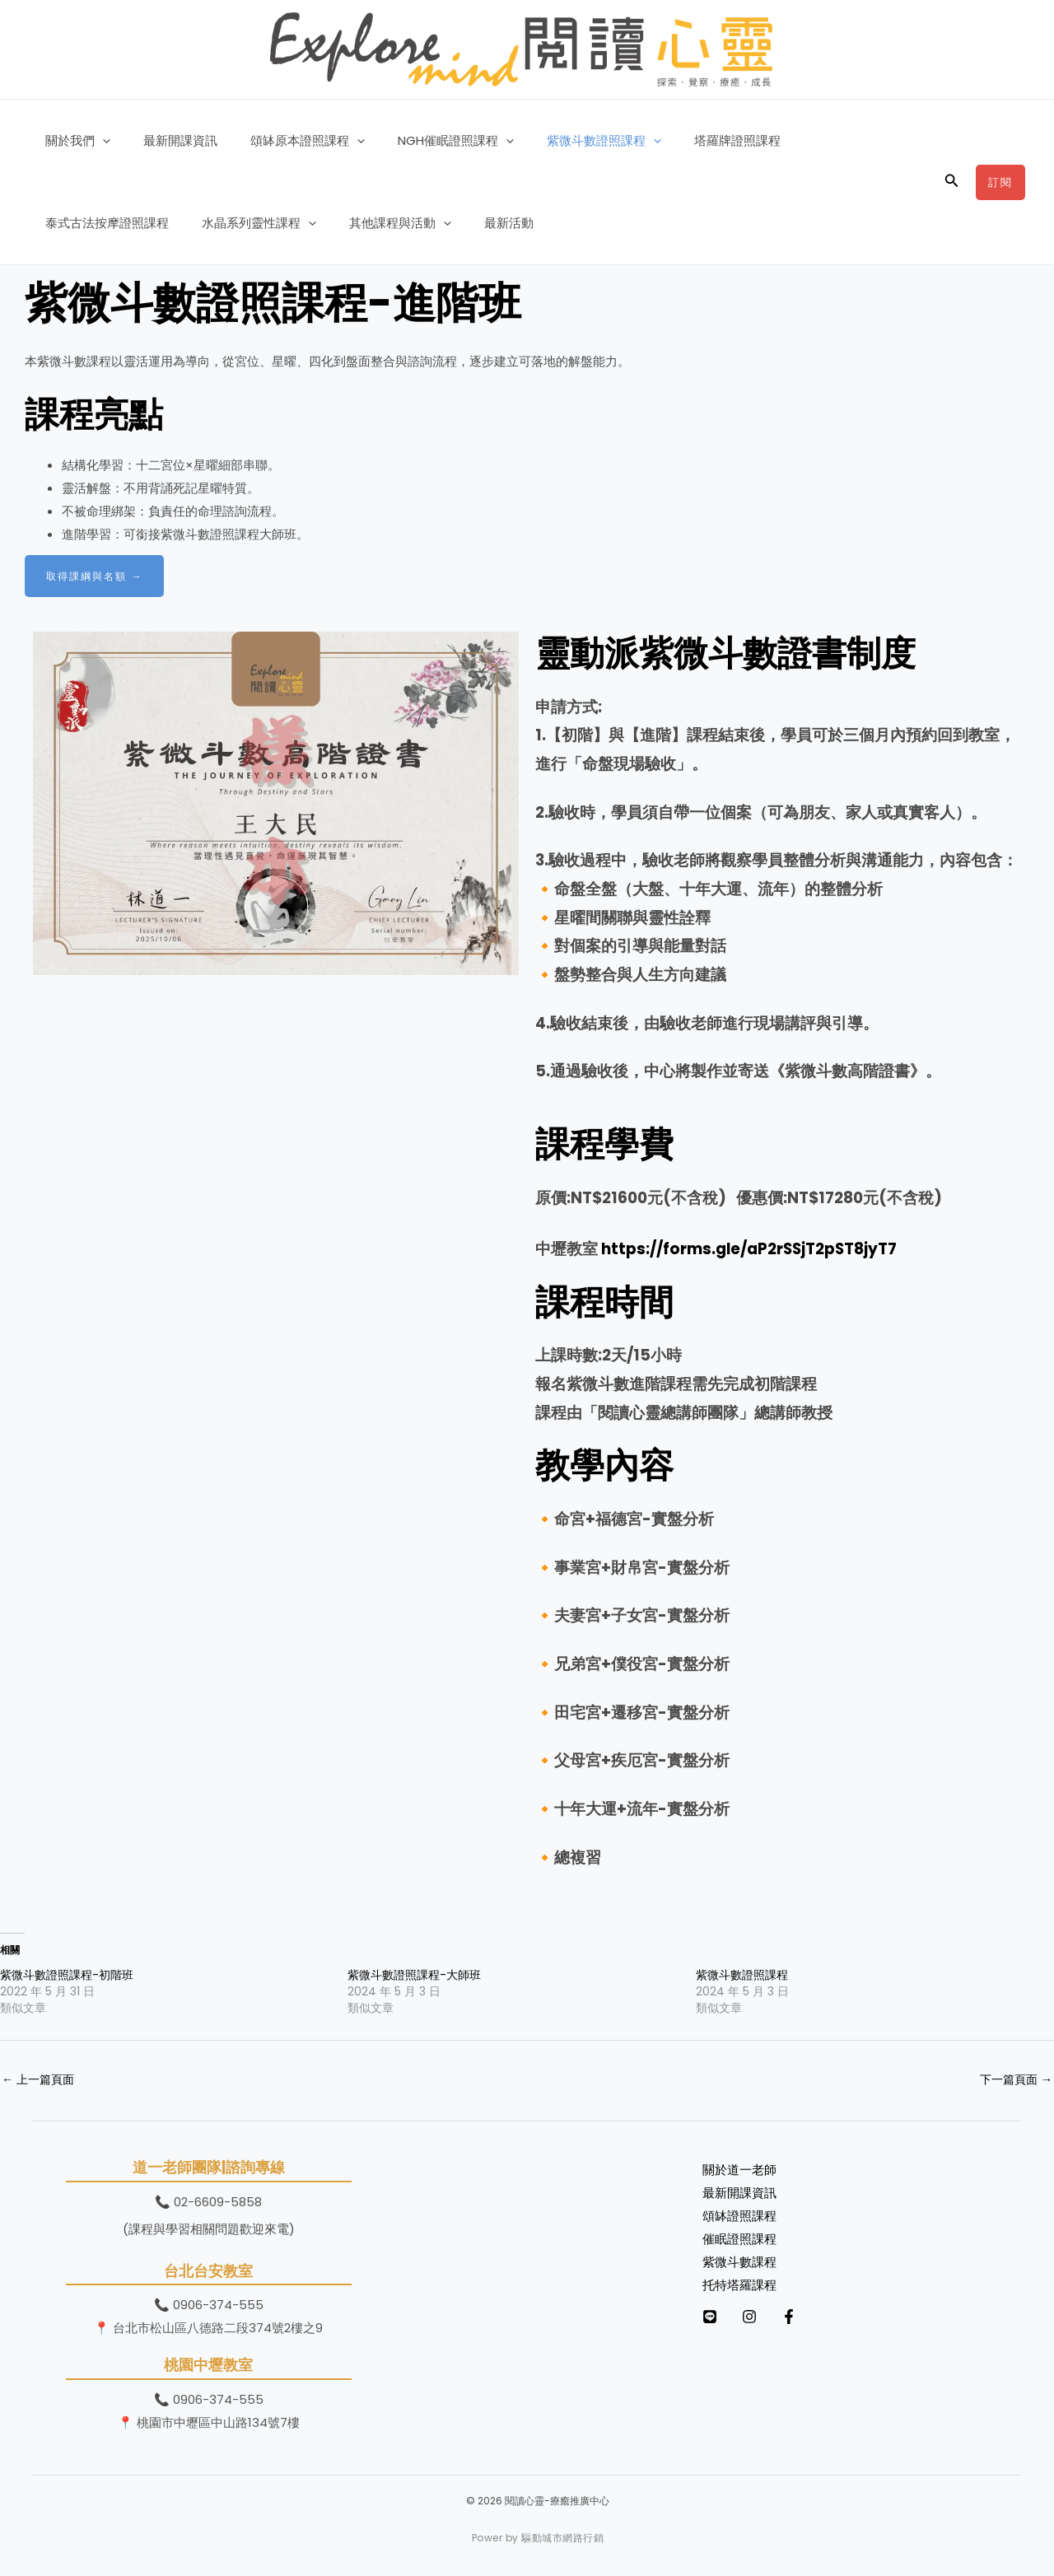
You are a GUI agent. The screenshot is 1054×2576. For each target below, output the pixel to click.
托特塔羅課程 (739, 2285)
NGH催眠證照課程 (427, 141)
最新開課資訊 (168, 140)
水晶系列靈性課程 (98, 223)
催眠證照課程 (739, 2239)
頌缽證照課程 (739, 2217)
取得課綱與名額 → (97, 576)
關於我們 (73, 141)
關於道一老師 (739, 2171)
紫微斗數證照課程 (567, 141)
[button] (98, 141)
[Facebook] (821, 2318)
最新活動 (332, 222)
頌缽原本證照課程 (287, 141)
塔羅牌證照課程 (692, 140)
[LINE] (709, 2318)
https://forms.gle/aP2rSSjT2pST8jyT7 (749, 1249)
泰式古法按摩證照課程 (822, 140)
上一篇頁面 (40, 2079)
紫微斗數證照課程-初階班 (66, 1975)
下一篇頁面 (1013, 2079)
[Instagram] (765, 2318)
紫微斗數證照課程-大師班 (414, 1975)
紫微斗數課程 (739, 2262)
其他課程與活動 (231, 223)
